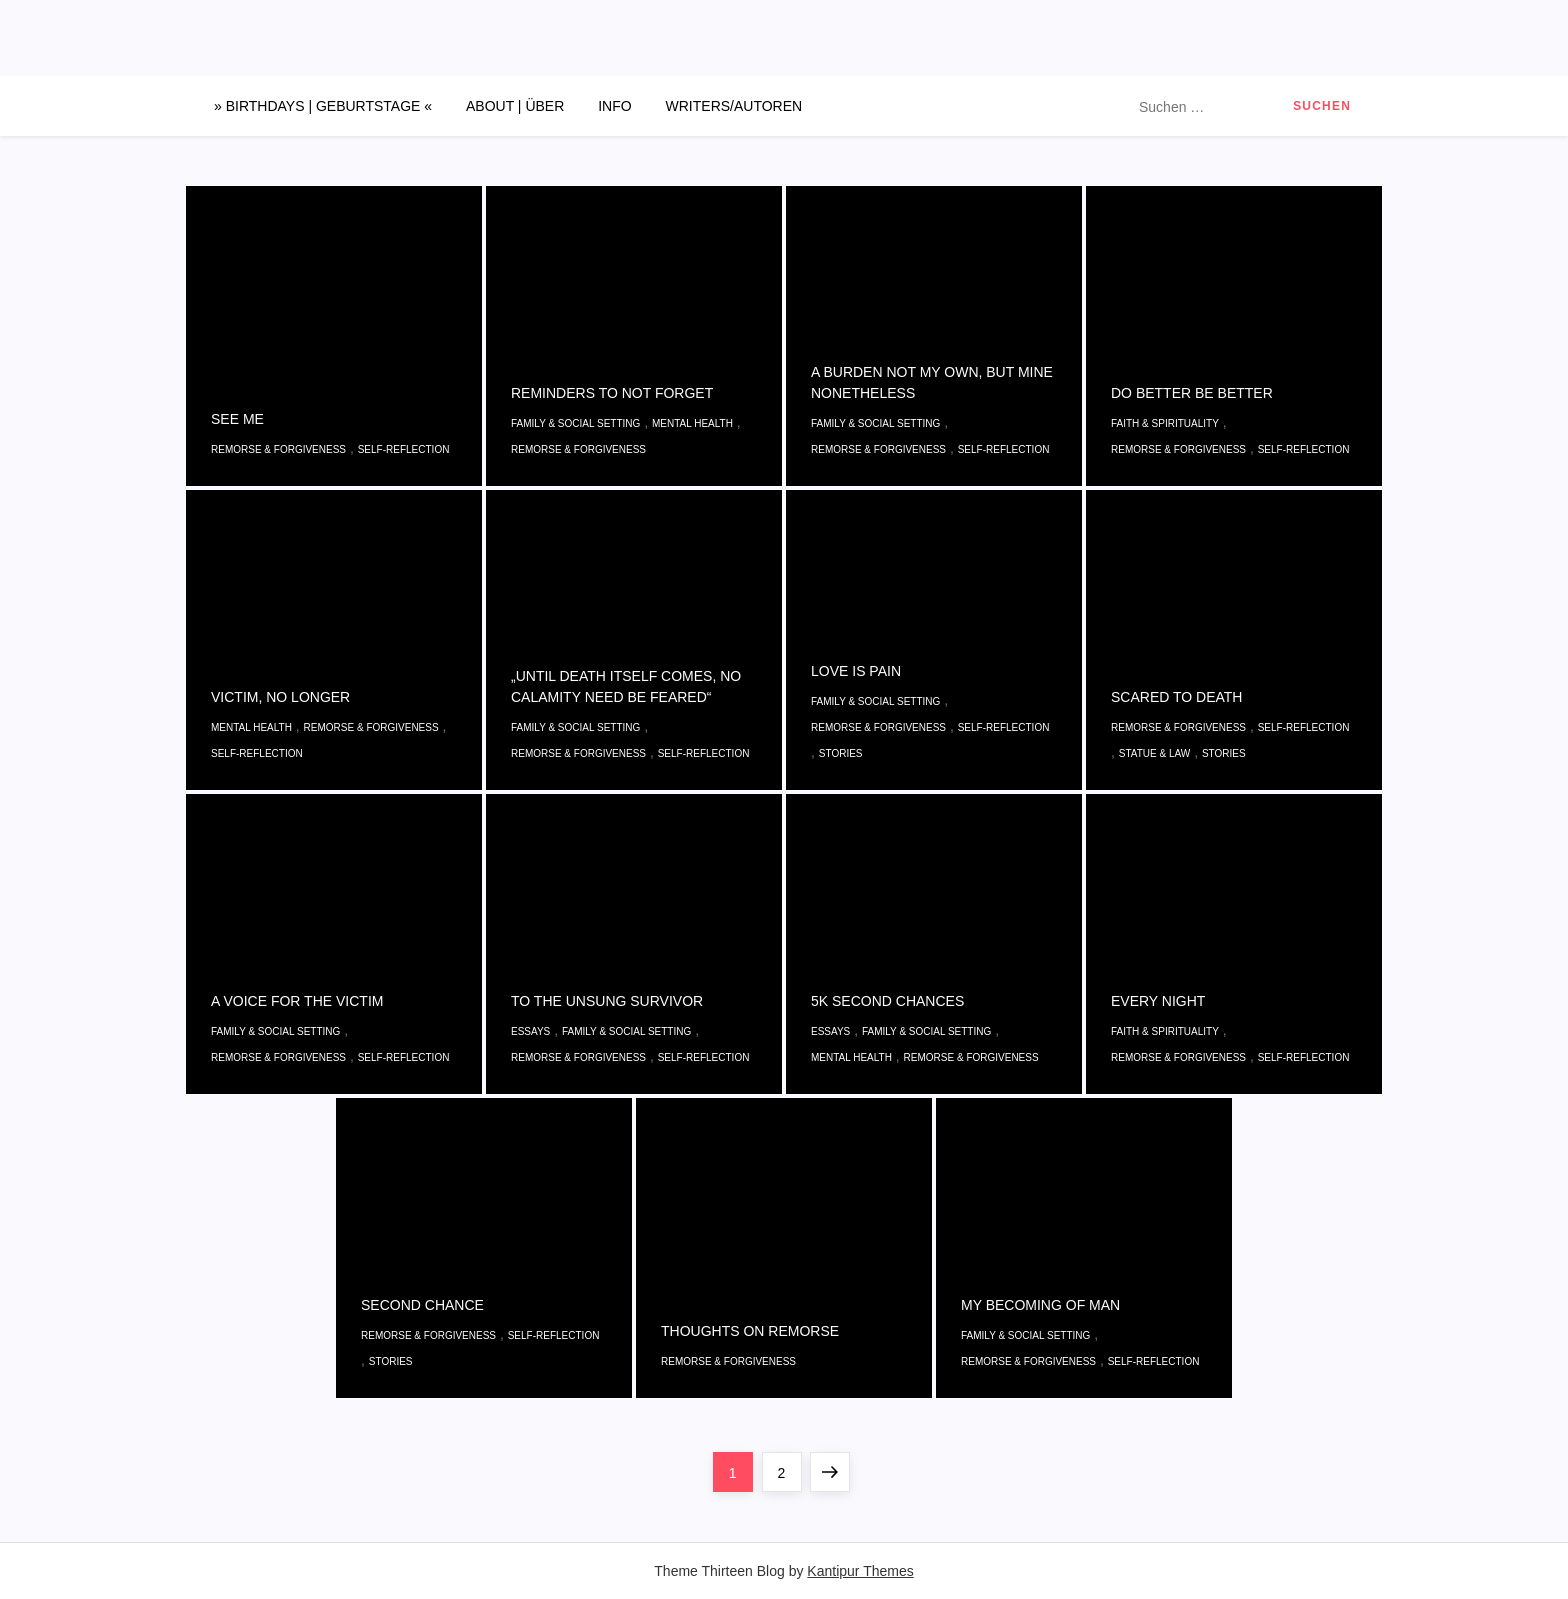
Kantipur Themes (860, 1571)
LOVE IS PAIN (856, 671)
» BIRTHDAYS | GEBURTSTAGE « (323, 106)
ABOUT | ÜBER (515, 106)
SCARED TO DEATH (1176, 697)
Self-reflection (404, 449)
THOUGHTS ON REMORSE (750, 1331)
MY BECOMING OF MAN (1040, 1305)
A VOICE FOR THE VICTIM (297, 1001)
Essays (530, 1031)
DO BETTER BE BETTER (1192, 393)
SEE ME (237, 419)
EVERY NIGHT (1158, 1001)
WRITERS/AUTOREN (734, 106)
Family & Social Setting (575, 423)
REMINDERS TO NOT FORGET (612, 393)
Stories (841, 753)
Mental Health (692, 423)
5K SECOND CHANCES (887, 1001)
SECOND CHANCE (422, 1305)
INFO (614, 106)
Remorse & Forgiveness (278, 449)
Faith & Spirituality (1165, 423)
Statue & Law (1155, 753)
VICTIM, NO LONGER (280, 697)
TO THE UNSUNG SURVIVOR (607, 1001)
